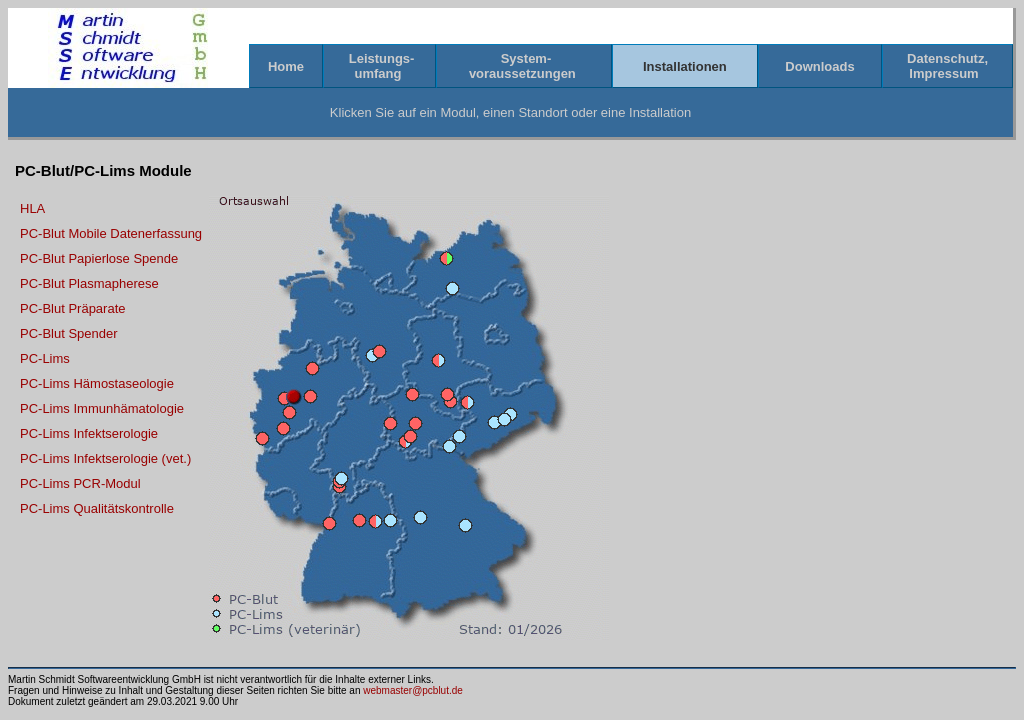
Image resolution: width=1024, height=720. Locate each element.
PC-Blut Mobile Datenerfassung (111, 233)
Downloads (820, 66)
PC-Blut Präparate (73, 308)
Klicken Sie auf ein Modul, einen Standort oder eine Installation (510, 112)
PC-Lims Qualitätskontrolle (97, 508)
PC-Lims (45, 358)
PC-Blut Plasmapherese (89, 283)
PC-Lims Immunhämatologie (102, 408)
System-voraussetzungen (524, 66)
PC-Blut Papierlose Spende (99, 258)
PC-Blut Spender (69, 333)
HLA (32, 208)
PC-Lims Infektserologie (89, 433)
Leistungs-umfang (379, 66)
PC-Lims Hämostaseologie (97, 383)
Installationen (684, 66)
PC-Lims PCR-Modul (80, 483)
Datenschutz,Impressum (947, 66)
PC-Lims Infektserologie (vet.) (105, 458)
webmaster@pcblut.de (413, 690)
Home (285, 66)
